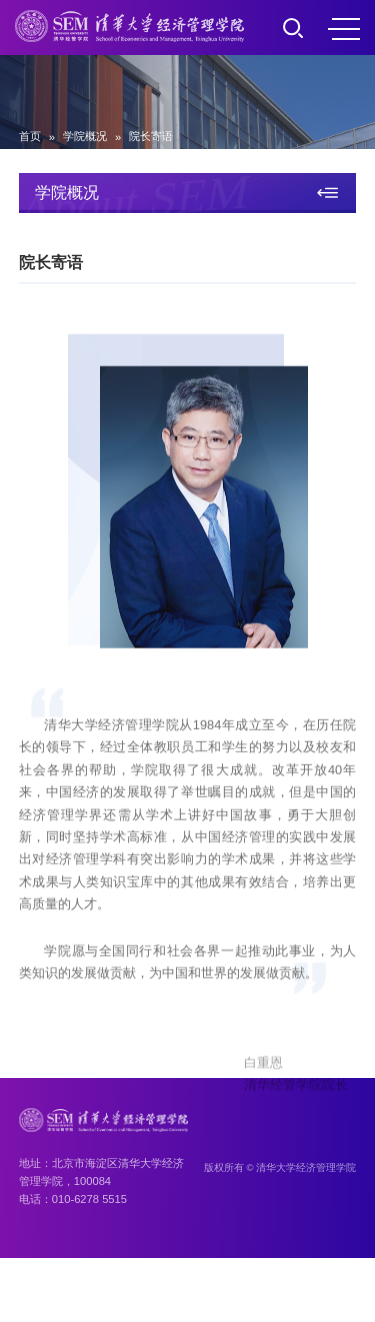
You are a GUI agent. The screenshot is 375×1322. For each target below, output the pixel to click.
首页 (30, 136)
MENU (344, 29)
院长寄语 (151, 136)
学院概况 (85, 136)
